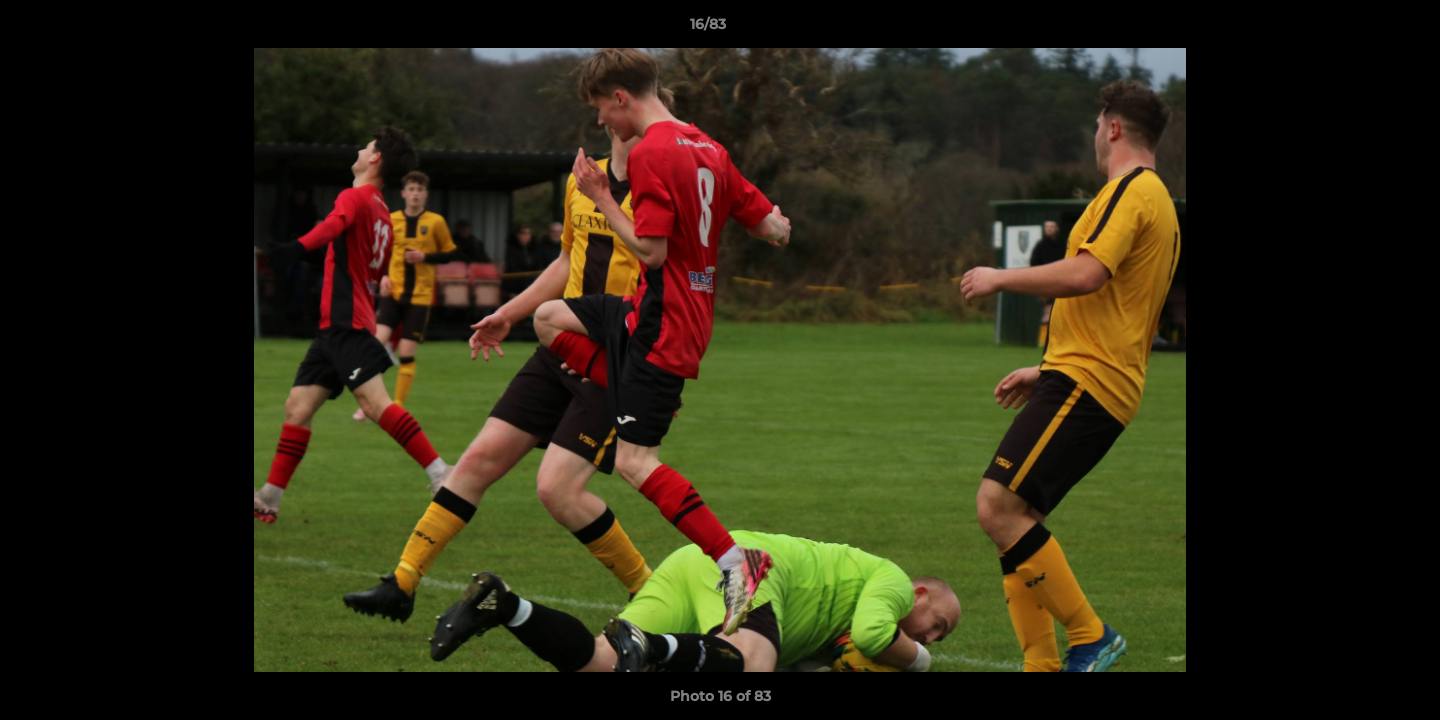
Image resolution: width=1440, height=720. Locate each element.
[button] (1356, 29)
